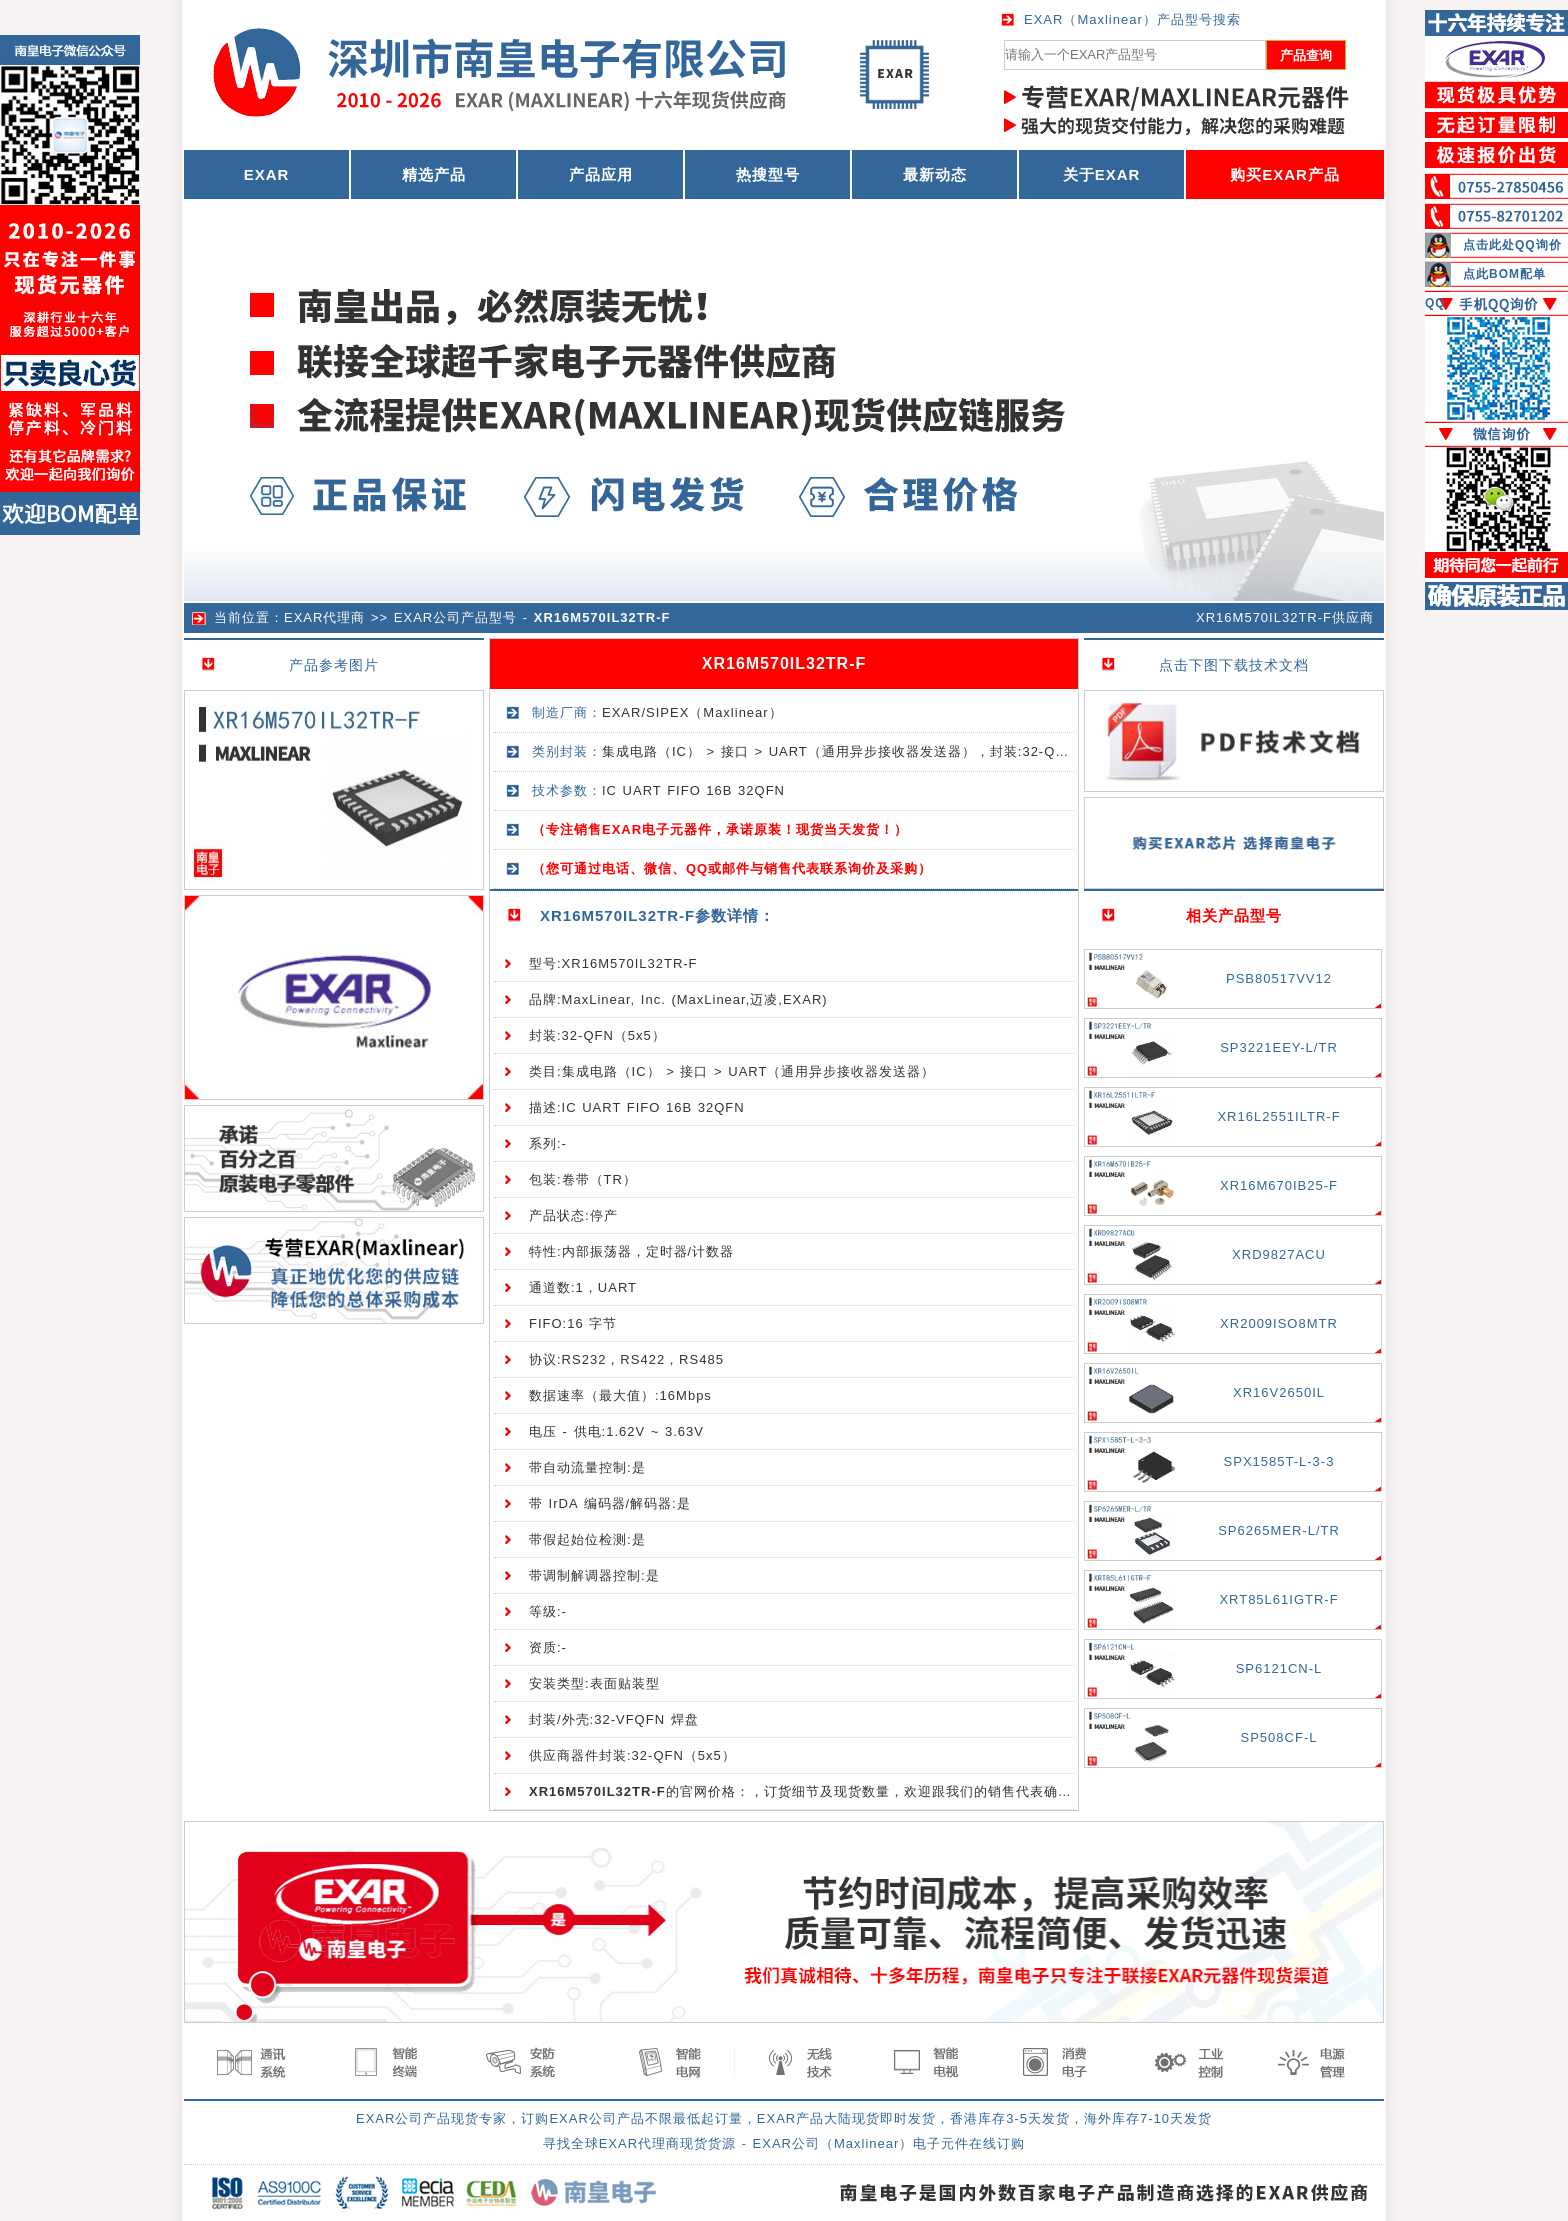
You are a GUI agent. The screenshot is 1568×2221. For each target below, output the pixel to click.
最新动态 (935, 174)
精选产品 (434, 174)
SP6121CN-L (1279, 1668)
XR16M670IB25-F (1279, 1185)
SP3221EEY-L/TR (1279, 1047)
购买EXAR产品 (1285, 174)
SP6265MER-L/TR (1279, 1530)
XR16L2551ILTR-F (1278, 1116)
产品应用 (601, 174)
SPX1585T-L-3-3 (1279, 1461)
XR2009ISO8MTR (1279, 1323)
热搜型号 (768, 174)
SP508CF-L (1279, 1737)
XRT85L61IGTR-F (1278, 1599)
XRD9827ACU (1279, 1254)
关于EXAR (1102, 174)
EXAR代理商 (324, 617)
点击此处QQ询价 (1512, 245)
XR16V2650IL (1279, 1392)
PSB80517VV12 (1279, 978)
